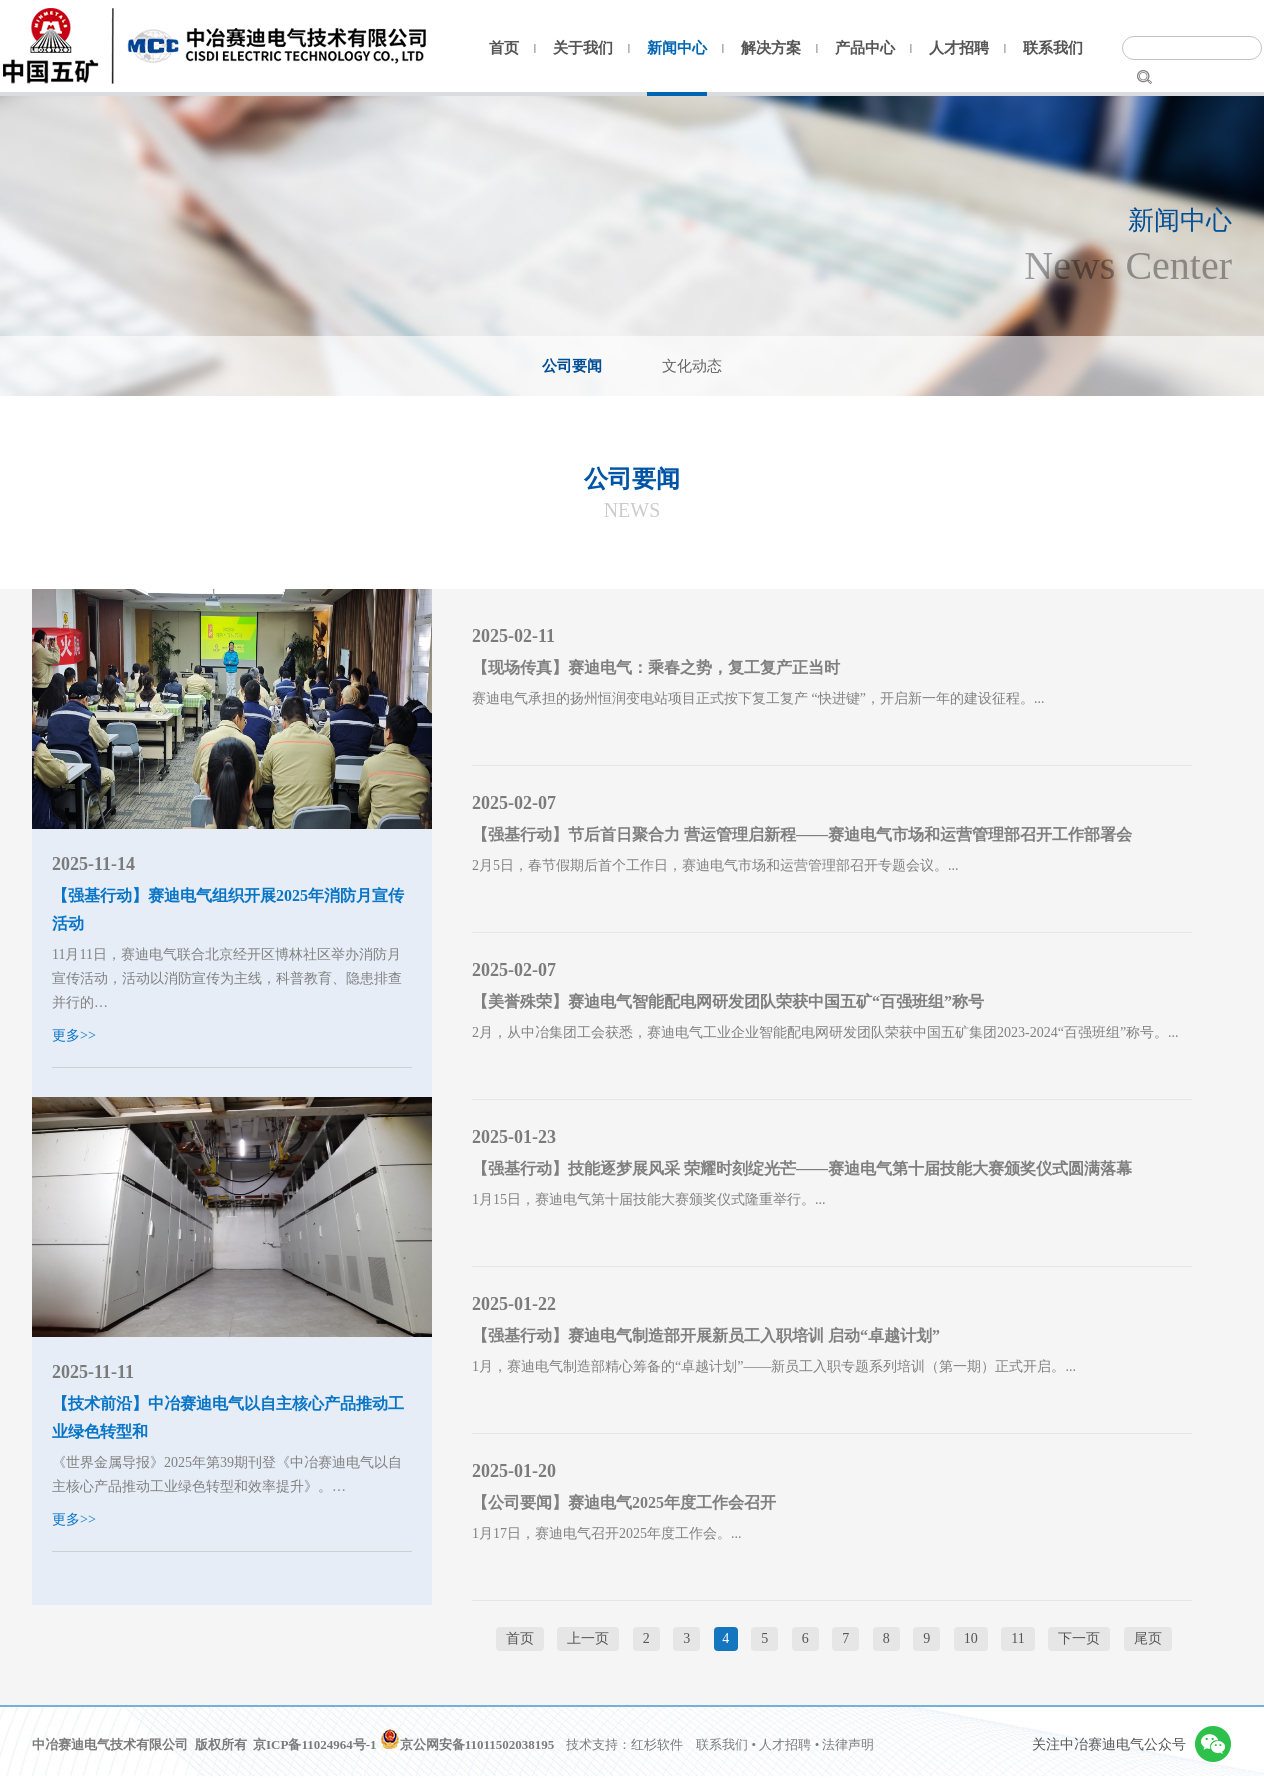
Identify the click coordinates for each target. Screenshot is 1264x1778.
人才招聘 (959, 48)
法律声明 (848, 1744)
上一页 (588, 1638)
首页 (504, 48)
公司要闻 (572, 366)
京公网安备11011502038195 (467, 1744)
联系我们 (1053, 48)
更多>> (74, 1035)
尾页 (1148, 1638)
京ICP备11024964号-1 (315, 1744)
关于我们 (583, 48)
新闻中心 (677, 48)
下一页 (1079, 1638)
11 (1017, 1638)
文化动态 (692, 366)
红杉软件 (657, 1744)
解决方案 (771, 48)
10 (971, 1638)
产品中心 (865, 48)
